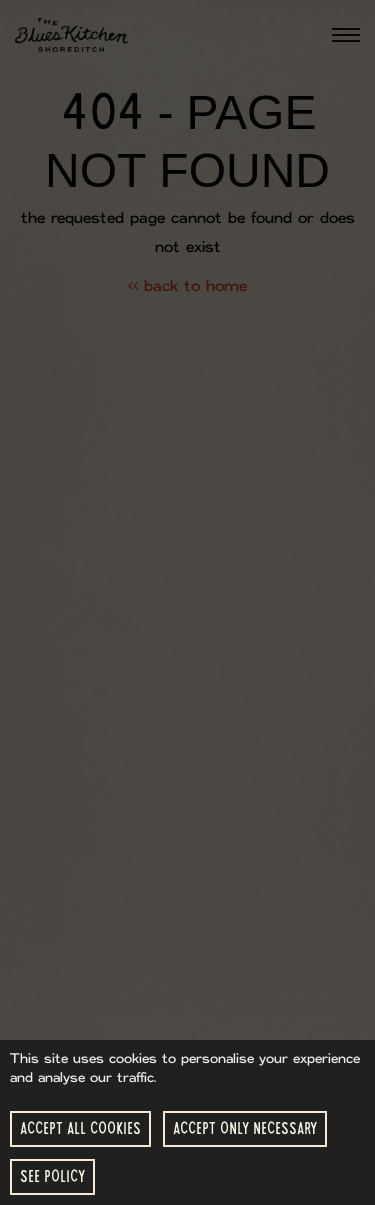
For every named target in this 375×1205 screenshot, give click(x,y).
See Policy (52, 1176)
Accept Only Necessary (245, 1128)
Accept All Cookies (80, 1128)
